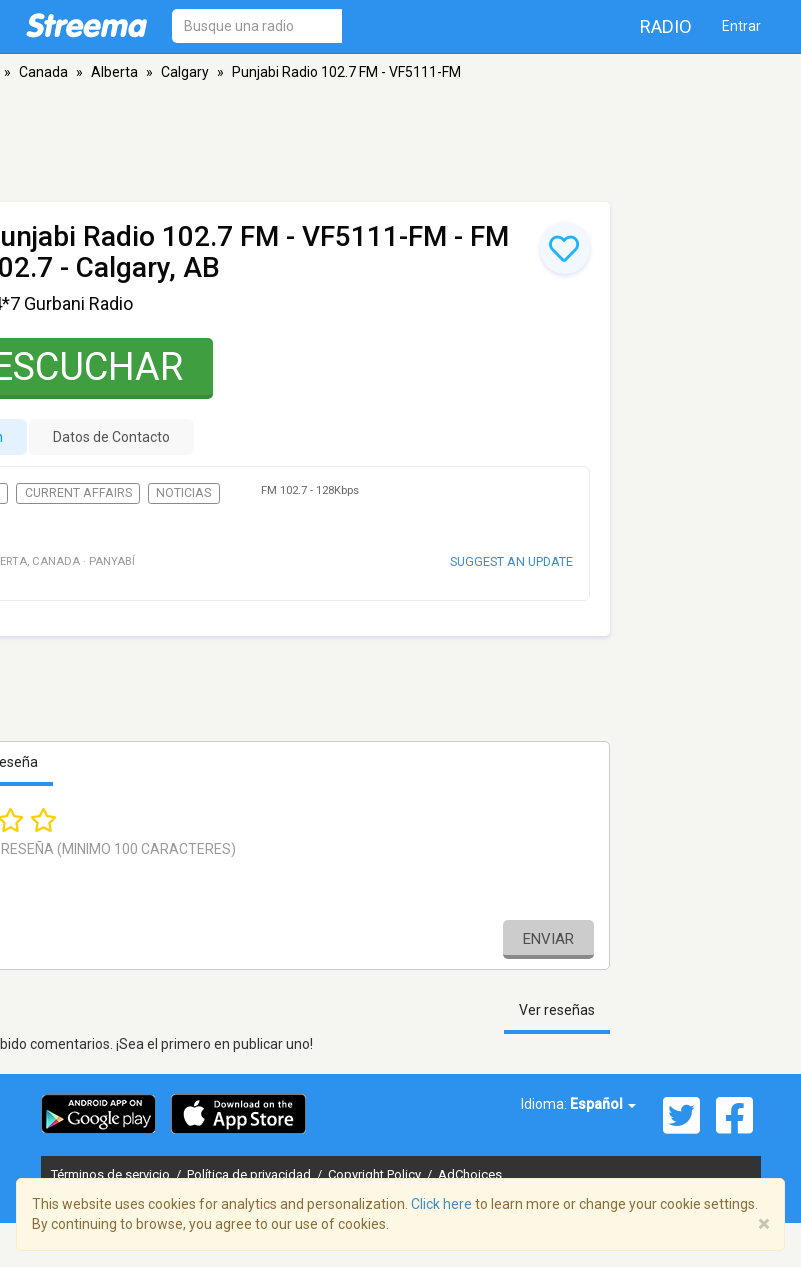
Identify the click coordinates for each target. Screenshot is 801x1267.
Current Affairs (78, 493)
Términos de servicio (112, 1174)
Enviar (548, 939)
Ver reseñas (557, 1010)
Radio (666, 26)
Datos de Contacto (111, 437)
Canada (43, 72)
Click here (441, 1204)
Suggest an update (511, 561)
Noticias (183, 493)
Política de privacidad (250, 1174)
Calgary (185, 72)
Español (603, 1104)
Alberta (114, 72)
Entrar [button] (741, 26)
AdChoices (470, 1174)
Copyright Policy (376, 1174)
